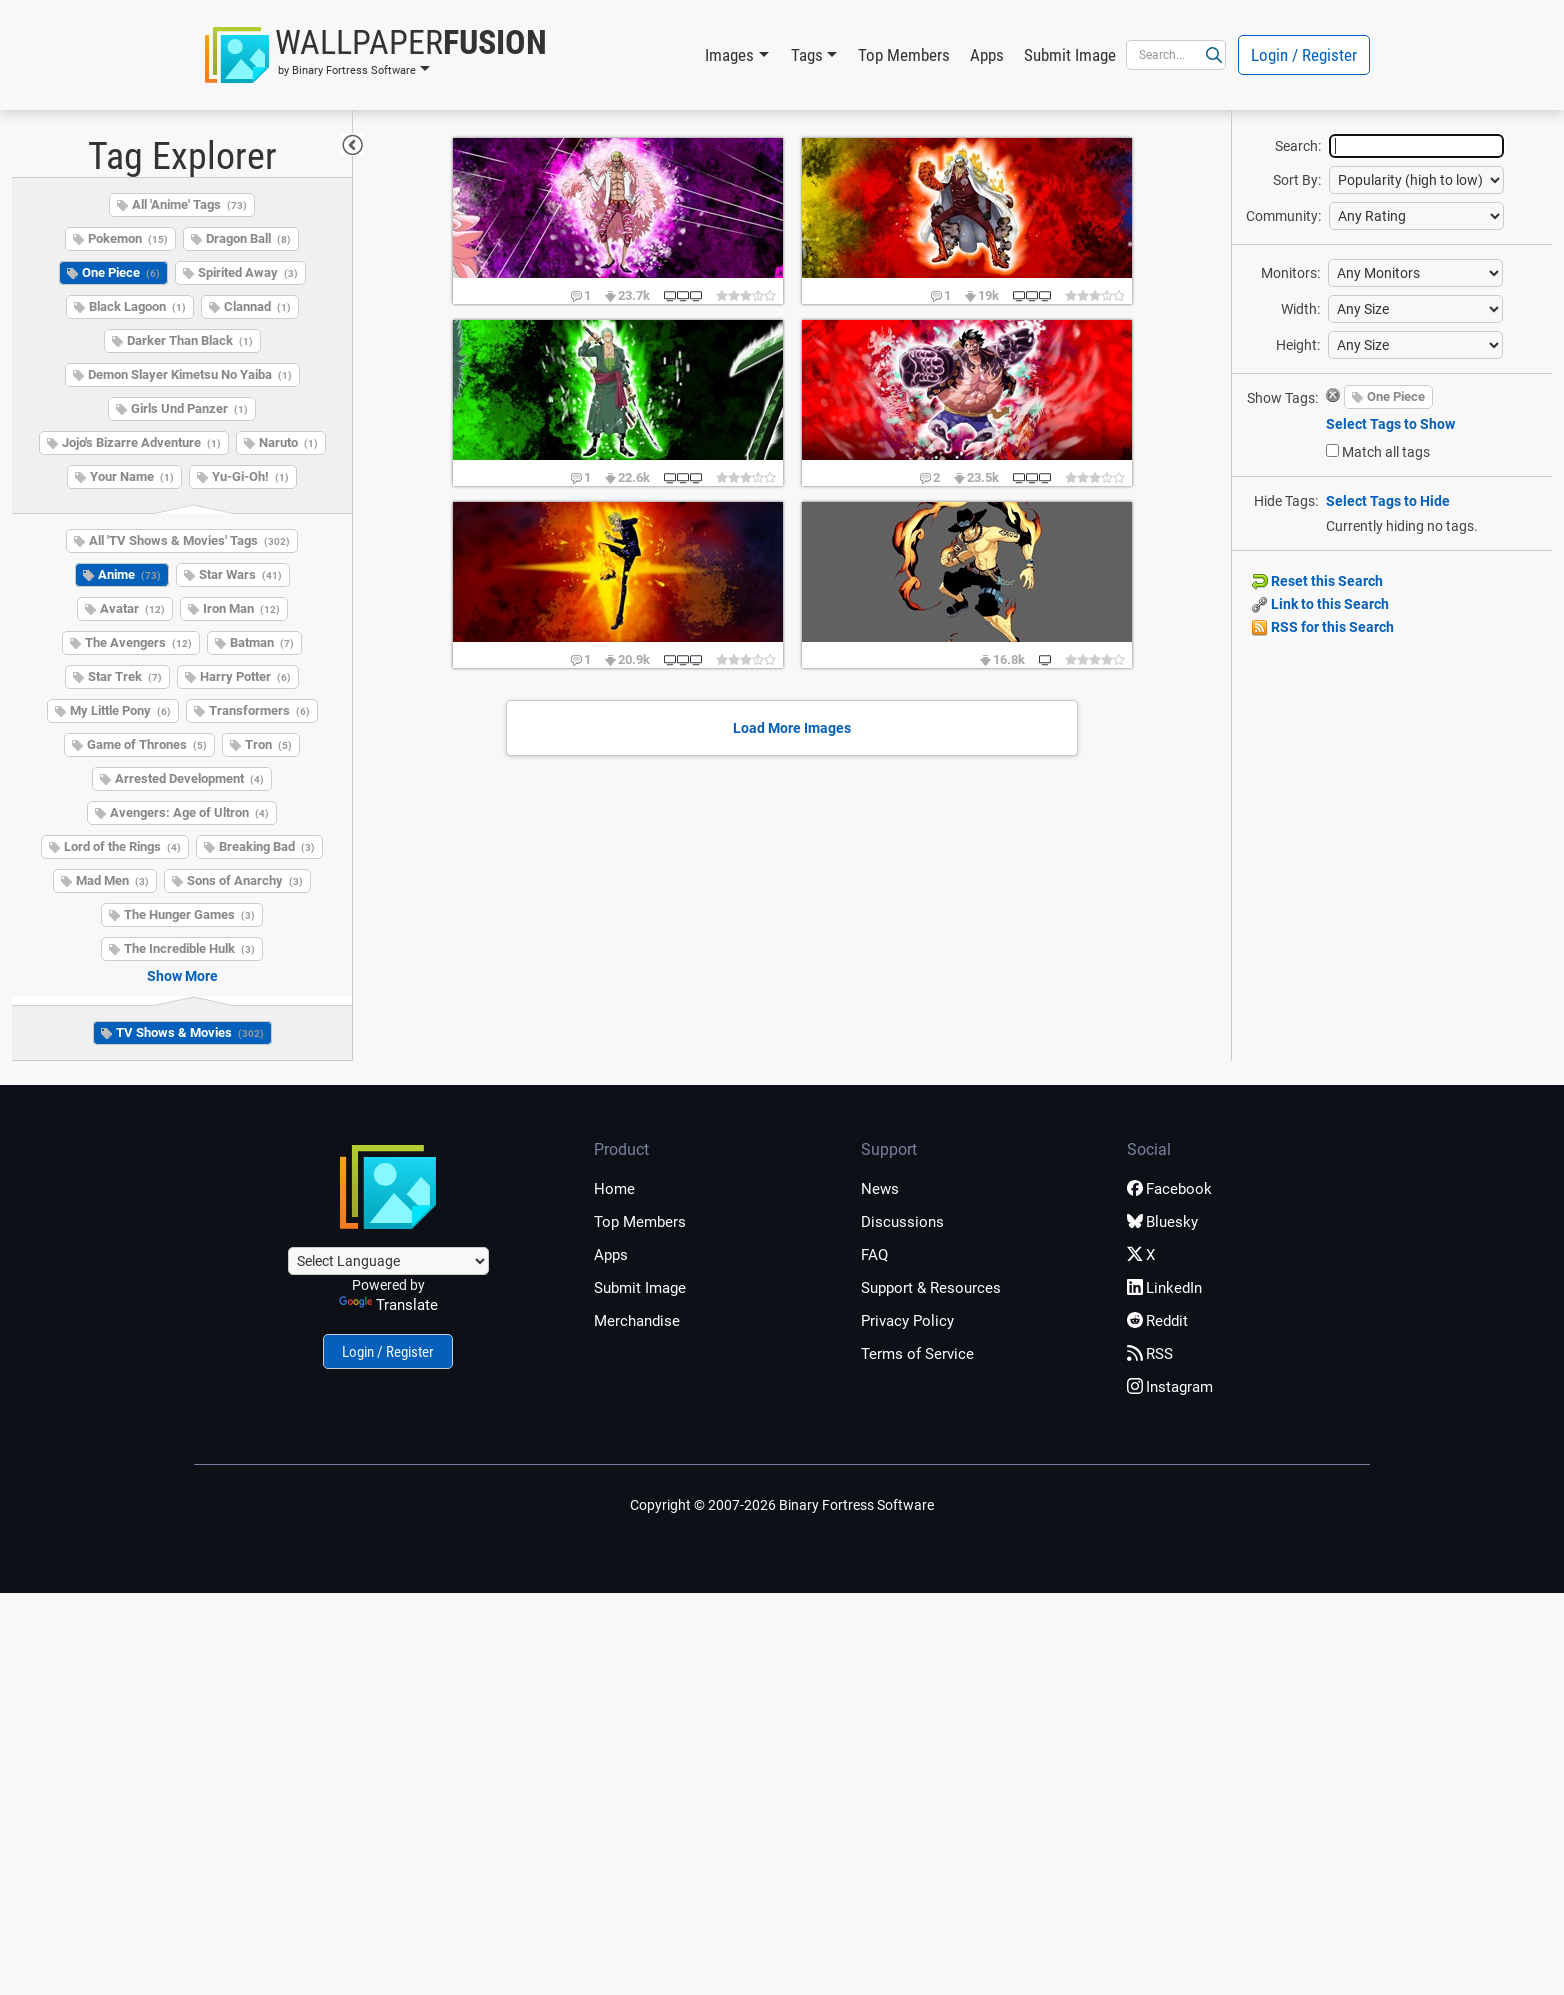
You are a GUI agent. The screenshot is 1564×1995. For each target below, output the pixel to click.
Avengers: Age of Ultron (189, 812)
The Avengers (138, 642)
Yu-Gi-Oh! (250, 476)
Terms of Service (917, 1354)
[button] (376, 55)
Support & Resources (931, 1288)
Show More (182, 976)
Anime (129, 574)
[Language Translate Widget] (388, 1261)
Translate (388, 1305)
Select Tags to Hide (1388, 501)
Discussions (902, 1222)
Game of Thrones (147, 744)
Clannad (257, 306)
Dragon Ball (248, 238)
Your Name (132, 476)
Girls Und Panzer (189, 408)
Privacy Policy (907, 1321)
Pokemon (128, 238)
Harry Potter (245, 676)
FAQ (874, 1255)
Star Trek (125, 676)
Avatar (132, 608)
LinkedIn (1164, 1288)
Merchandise (637, 1321)
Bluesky (1162, 1222)
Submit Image (1070, 55)
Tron (268, 744)
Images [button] (729, 55)
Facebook (1169, 1189)
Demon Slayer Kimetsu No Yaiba (190, 374)
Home (614, 1189)
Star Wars (240, 574)
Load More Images (792, 728)
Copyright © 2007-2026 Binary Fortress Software (782, 1505)
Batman (262, 642)
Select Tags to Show (1390, 424)
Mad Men (112, 880)
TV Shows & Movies (190, 1032)
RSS (1150, 1354)
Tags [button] (807, 55)
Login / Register (1304, 55)
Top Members (904, 55)
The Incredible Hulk (189, 948)
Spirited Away (248, 272)
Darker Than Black (190, 340)
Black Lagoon (137, 306)
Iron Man (241, 608)
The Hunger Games (189, 914)
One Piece (121, 272)
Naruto (288, 442)
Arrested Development (189, 778)
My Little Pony (120, 710)
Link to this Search (1320, 604)
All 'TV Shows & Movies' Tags (189, 540)
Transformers (259, 710)
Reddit (1157, 1321)
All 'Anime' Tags (189, 204)
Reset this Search (1317, 581)
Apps (987, 55)
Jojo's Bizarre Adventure (141, 442)
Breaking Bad (267, 846)
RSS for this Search (1323, 627)
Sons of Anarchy (245, 880)
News (880, 1189)
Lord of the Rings (122, 846)
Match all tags (1386, 452)
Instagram (1170, 1387)
